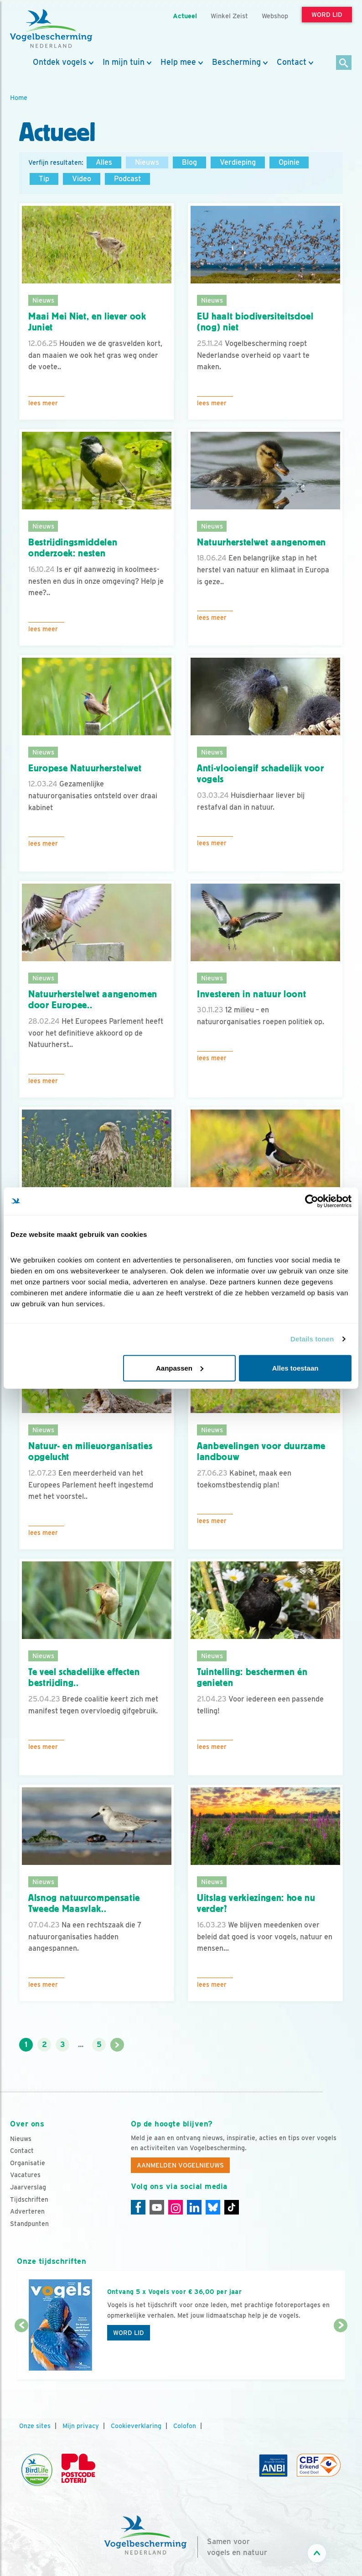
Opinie (289, 162)
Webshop (275, 16)
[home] (51, 28)
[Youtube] (157, 2207)
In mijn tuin (124, 62)
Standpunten (29, 2223)
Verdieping (238, 162)
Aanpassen (179, 1368)
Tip (44, 178)
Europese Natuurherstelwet (85, 768)
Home (18, 97)
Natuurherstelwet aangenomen (261, 542)
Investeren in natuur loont (251, 994)
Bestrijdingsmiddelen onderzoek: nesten (72, 548)
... (80, 2044)
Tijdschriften (29, 2199)
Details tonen (312, 1339)
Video (81, 178)
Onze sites (35, 2425)
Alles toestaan (295, 1368)
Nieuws (147, 162)
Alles (104, 162)
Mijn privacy (80, 2425)
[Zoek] (344, 63)
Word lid (128, 2332)
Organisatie (27, 2163)
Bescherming (236, 62)
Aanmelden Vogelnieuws (180, 2165)
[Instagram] (175, 2207)
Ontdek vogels (60, 62)
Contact (291, 62)
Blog (189, 162)
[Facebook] (138, 2207)
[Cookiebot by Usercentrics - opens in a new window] (312, 1201)
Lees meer (43, 403)
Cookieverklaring (136, 2425)
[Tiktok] (231, 2207)
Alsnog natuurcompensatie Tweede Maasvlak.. (84, 1903)
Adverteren (27, 2211)
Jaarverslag (28, 2187)
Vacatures (25, 2174)
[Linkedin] (194, 2207)
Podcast (127, 178)
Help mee (178, 62)
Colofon (184, 2425)
